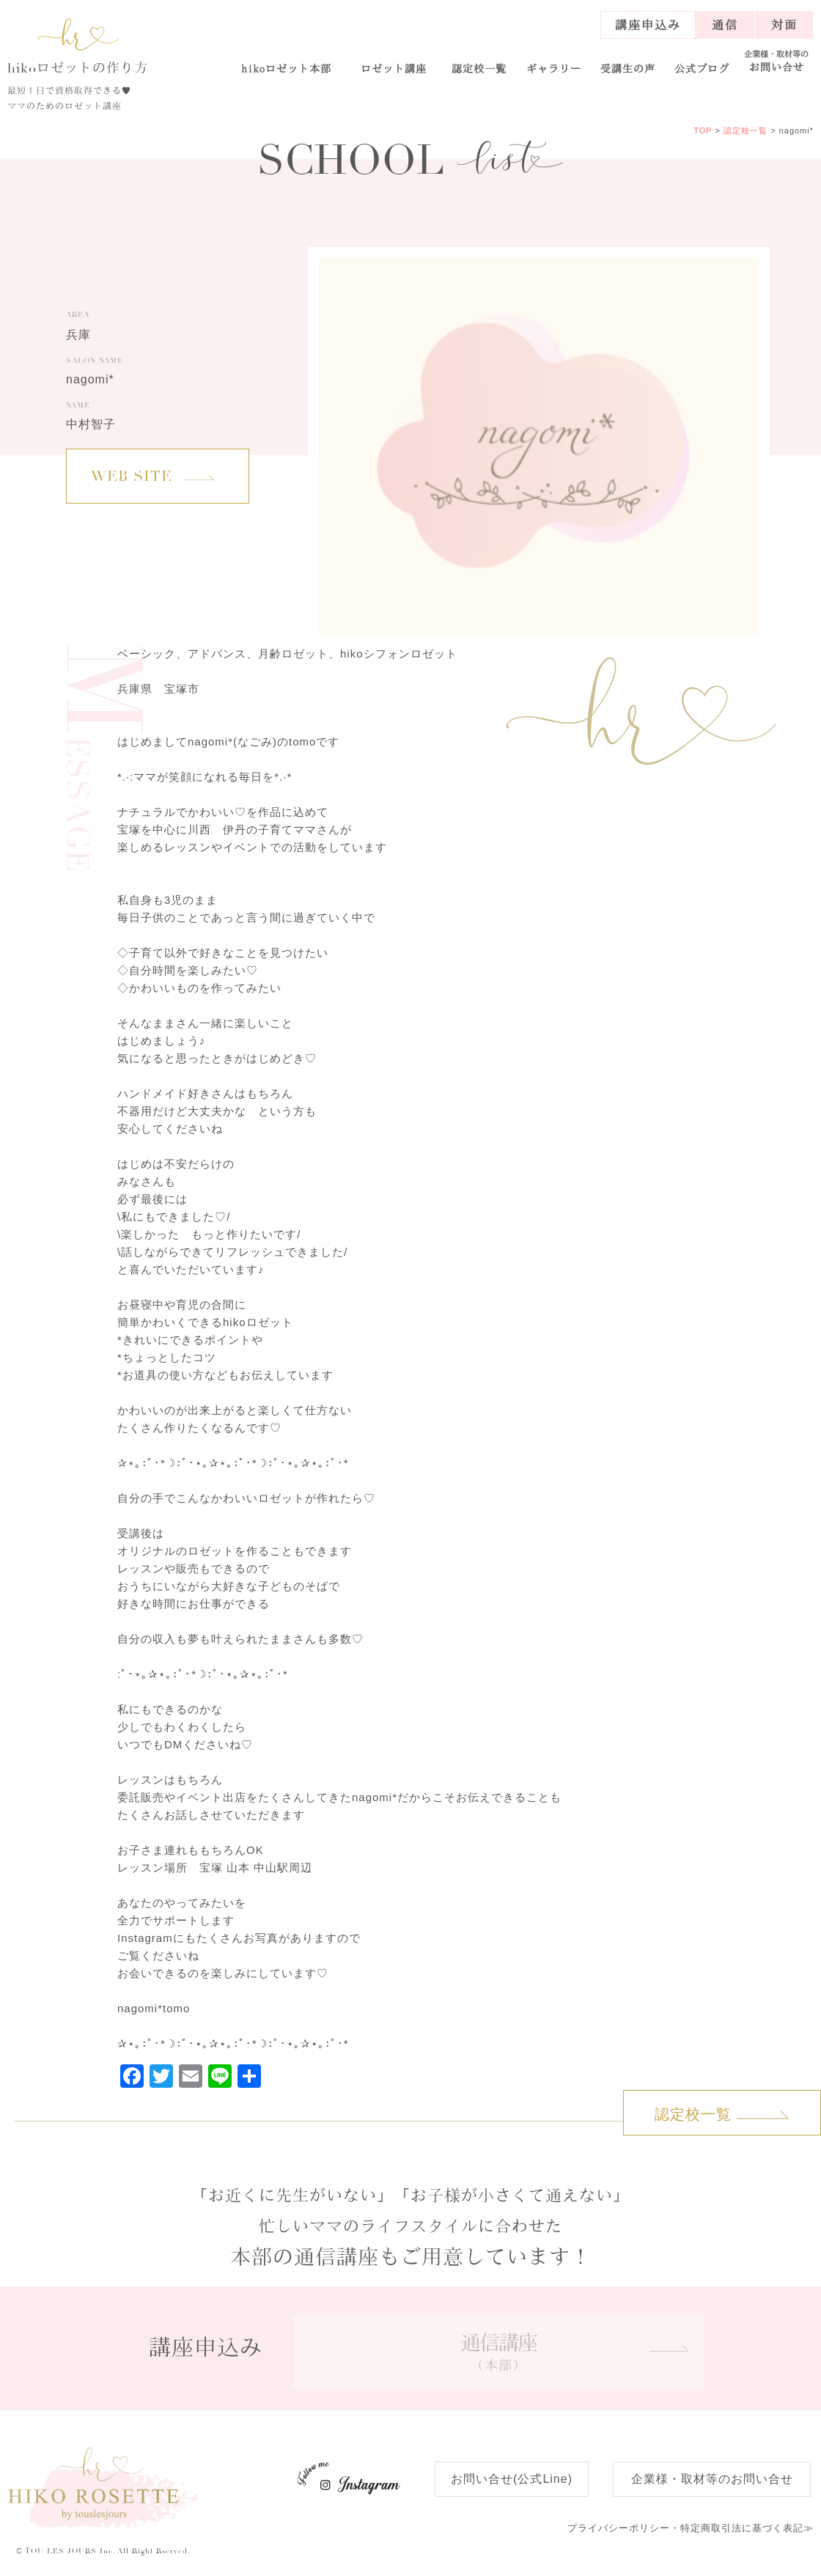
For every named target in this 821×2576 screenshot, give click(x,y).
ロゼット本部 (286, 68)
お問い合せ (777, 61)
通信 (725, 24)
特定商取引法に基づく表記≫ (690, 2527)
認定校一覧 (479, 68)
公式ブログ (701, 68)
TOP (702, 130)
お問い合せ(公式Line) (512, 2479)
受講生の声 (627, 68)
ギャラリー (553, 68)
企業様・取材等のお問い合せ (712, 2479)
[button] (393, 62)
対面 (784, 24)
